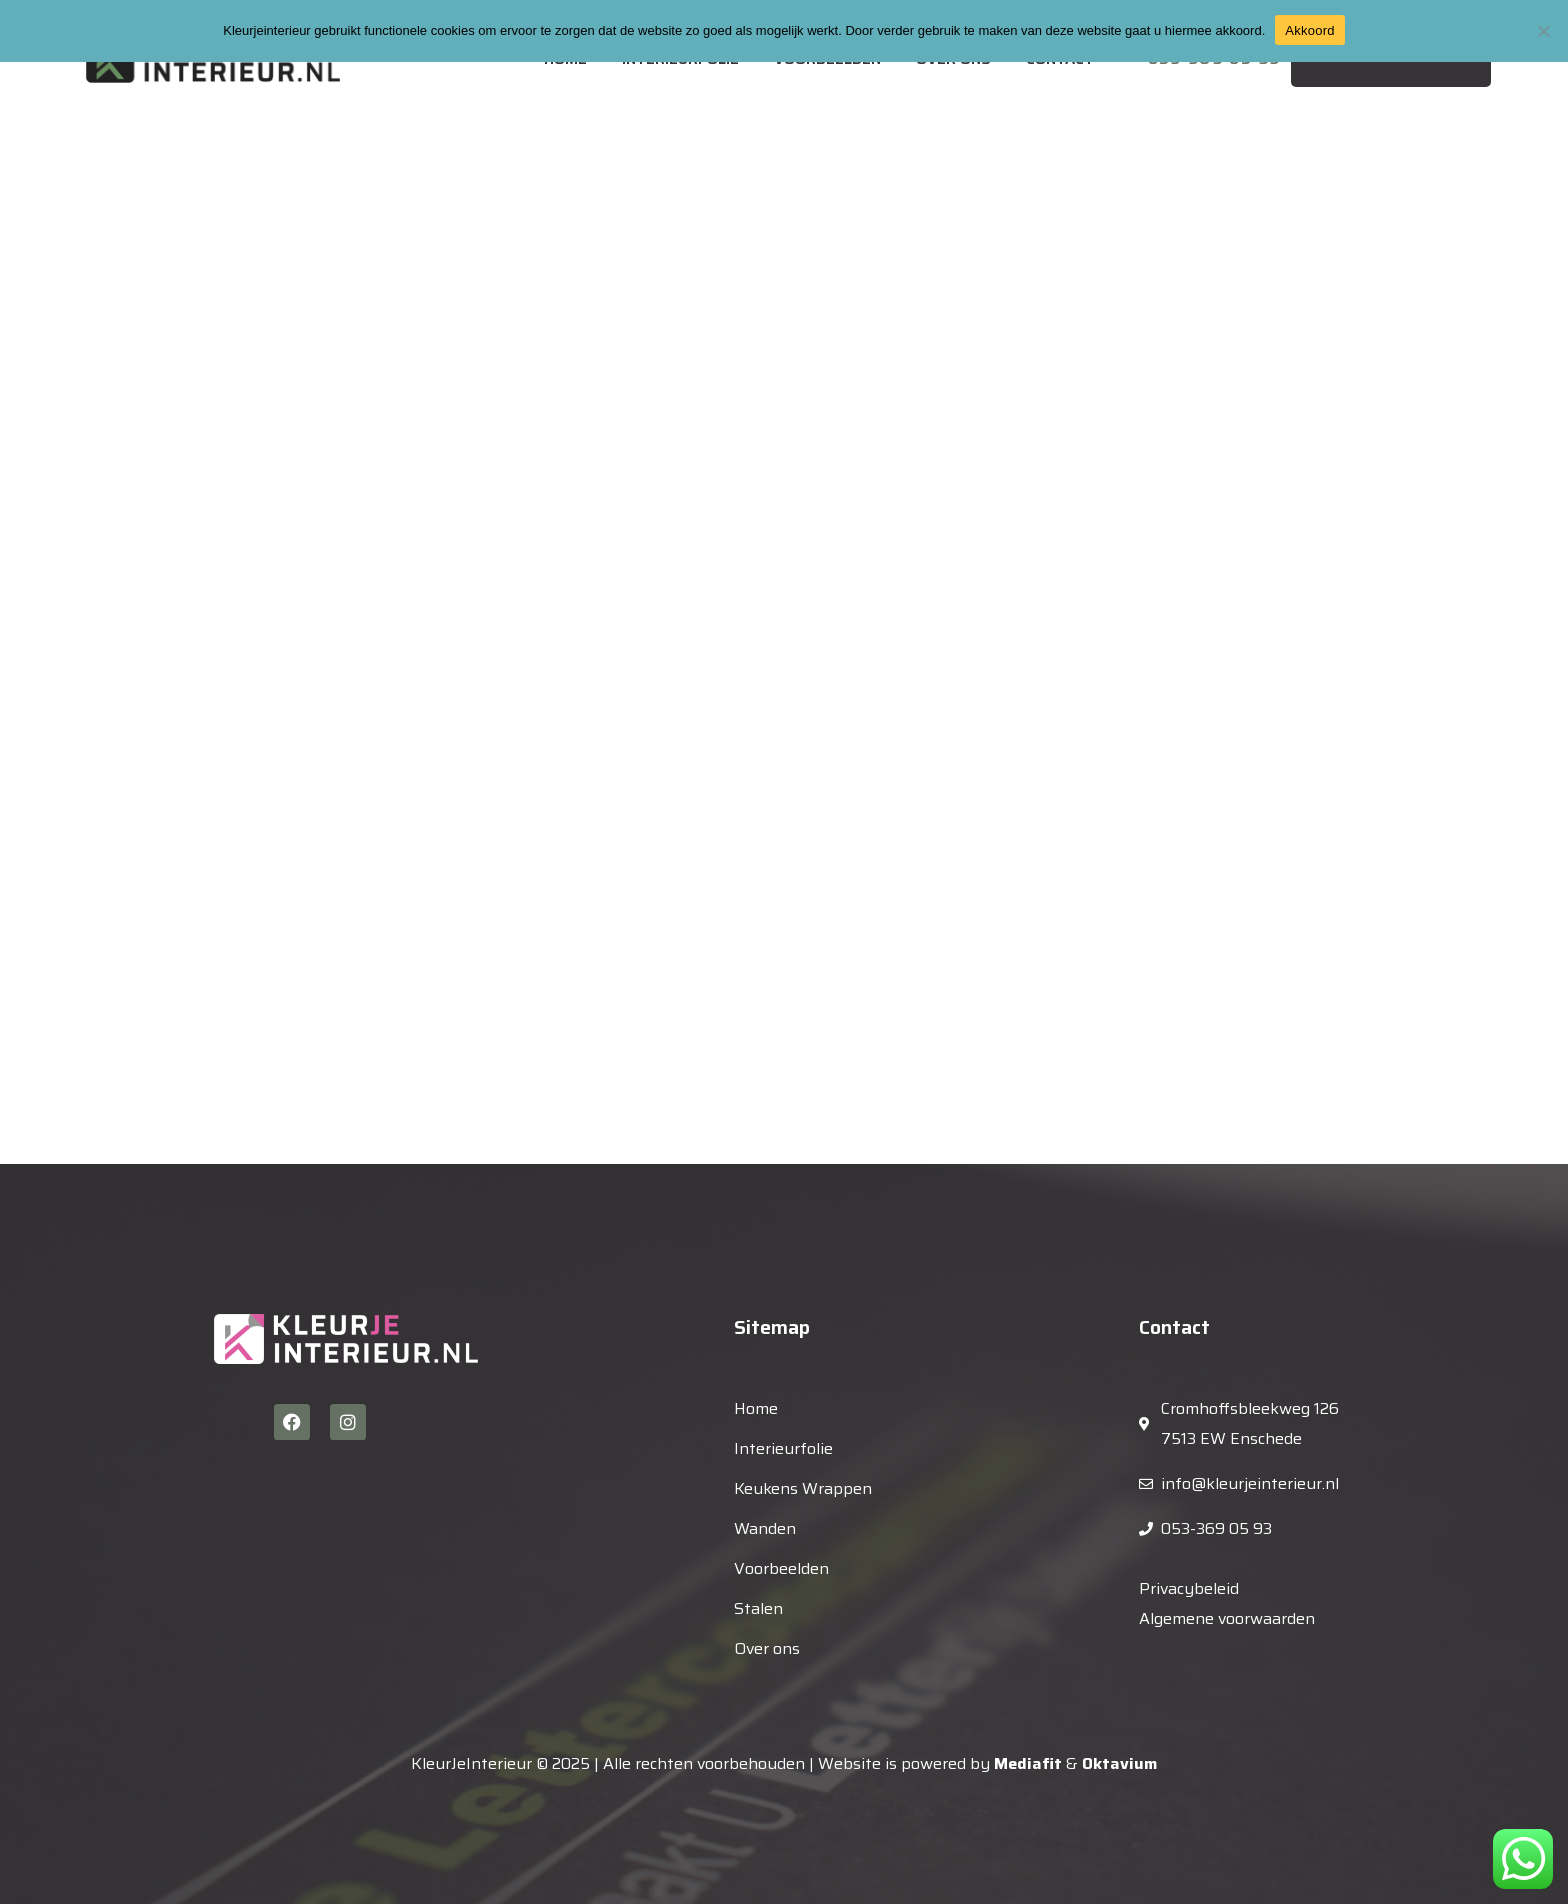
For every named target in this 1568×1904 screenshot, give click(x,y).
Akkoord (1309, 30)
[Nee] (1543, 31)
